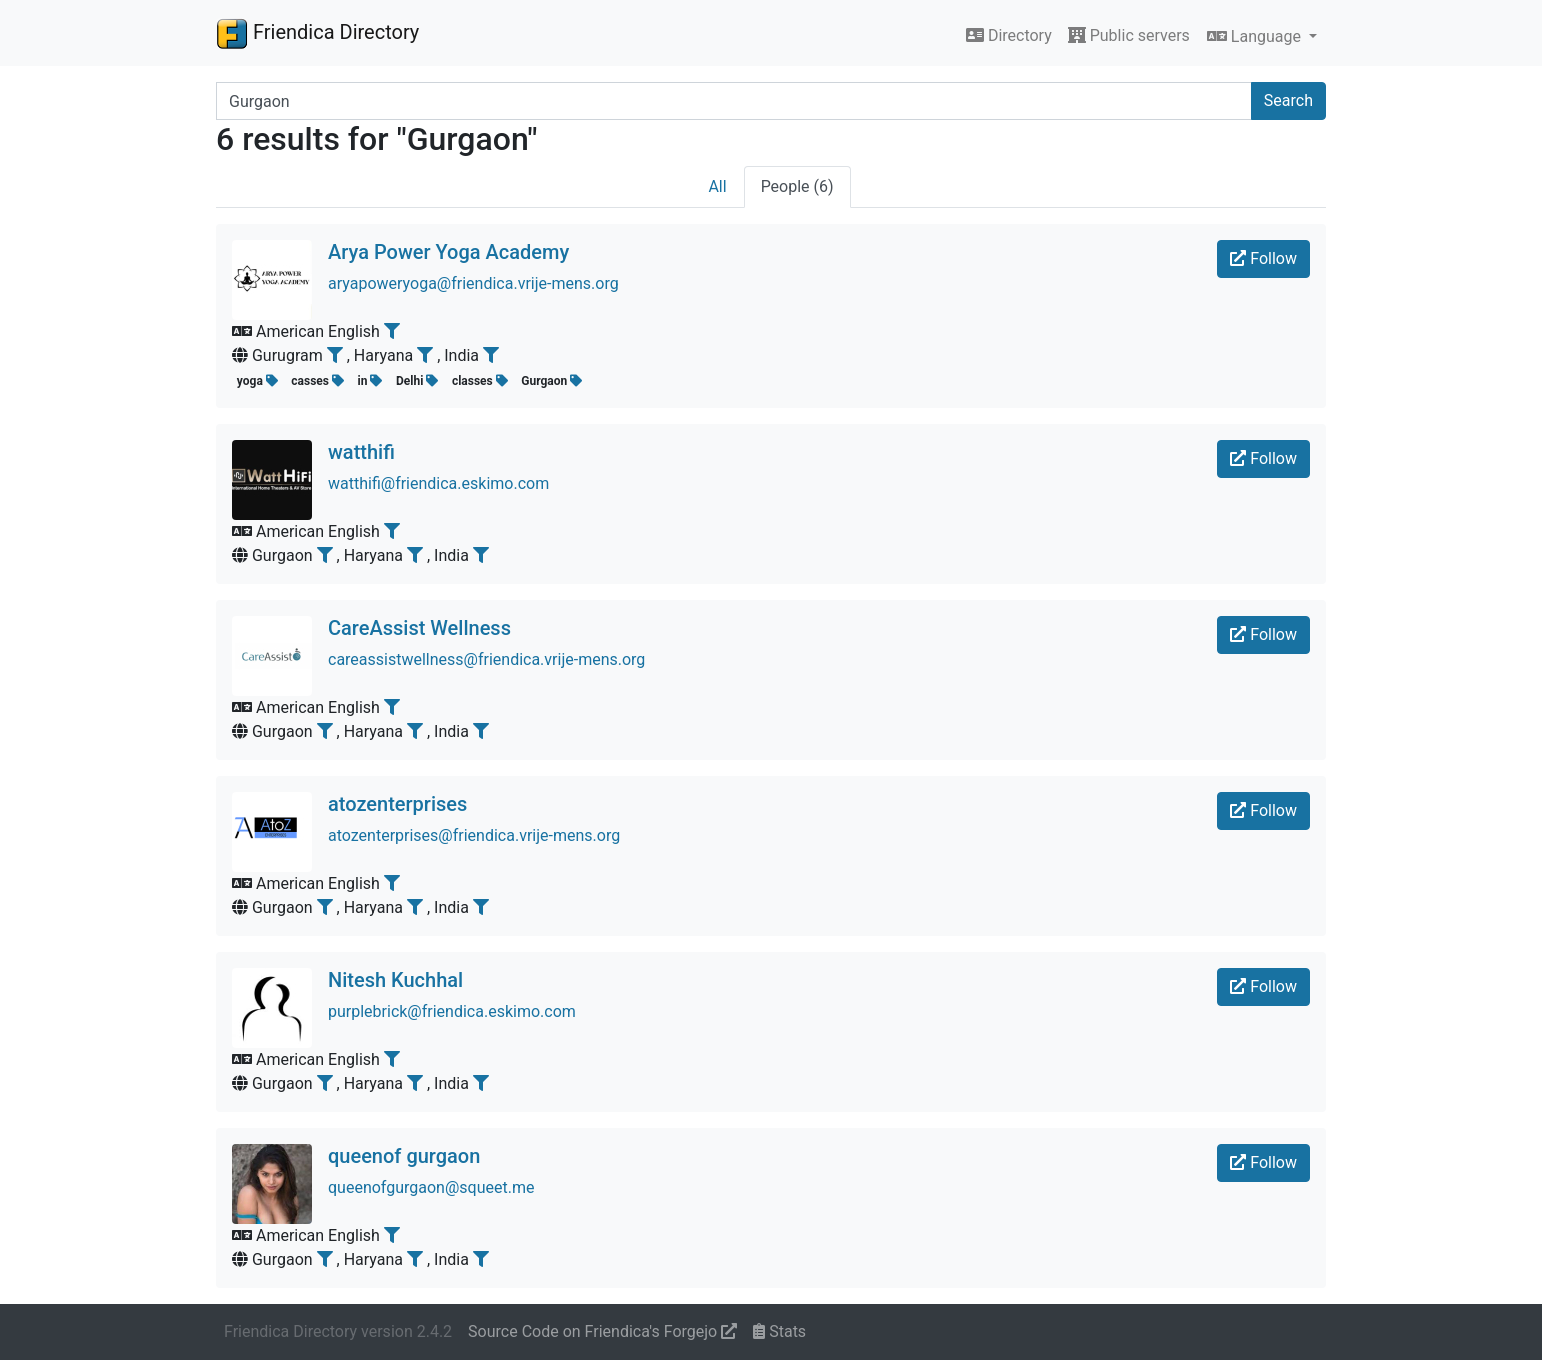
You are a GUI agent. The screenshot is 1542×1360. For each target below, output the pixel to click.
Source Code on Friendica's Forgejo (602, 1331)
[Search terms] (734, 101)
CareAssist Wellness (419, 628)
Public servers (1129, 35)
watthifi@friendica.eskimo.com (438, 483)
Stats (779, 1331)
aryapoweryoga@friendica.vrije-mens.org (473, 283)
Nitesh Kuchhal (395, 980)
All (717, 186)
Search (1288, 100)
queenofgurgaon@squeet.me (431, 1187)
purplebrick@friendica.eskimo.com (452, 1011)
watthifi (361, 452)
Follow (1263, 258)
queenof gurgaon (404, 1156)
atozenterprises (397, 804)
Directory (1009, 35)
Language (1256, 36)
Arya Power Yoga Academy (448, 252)
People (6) (797, 186)
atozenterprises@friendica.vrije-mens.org (474, 835)
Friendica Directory (317, 33)
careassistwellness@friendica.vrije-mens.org (486, 659)
